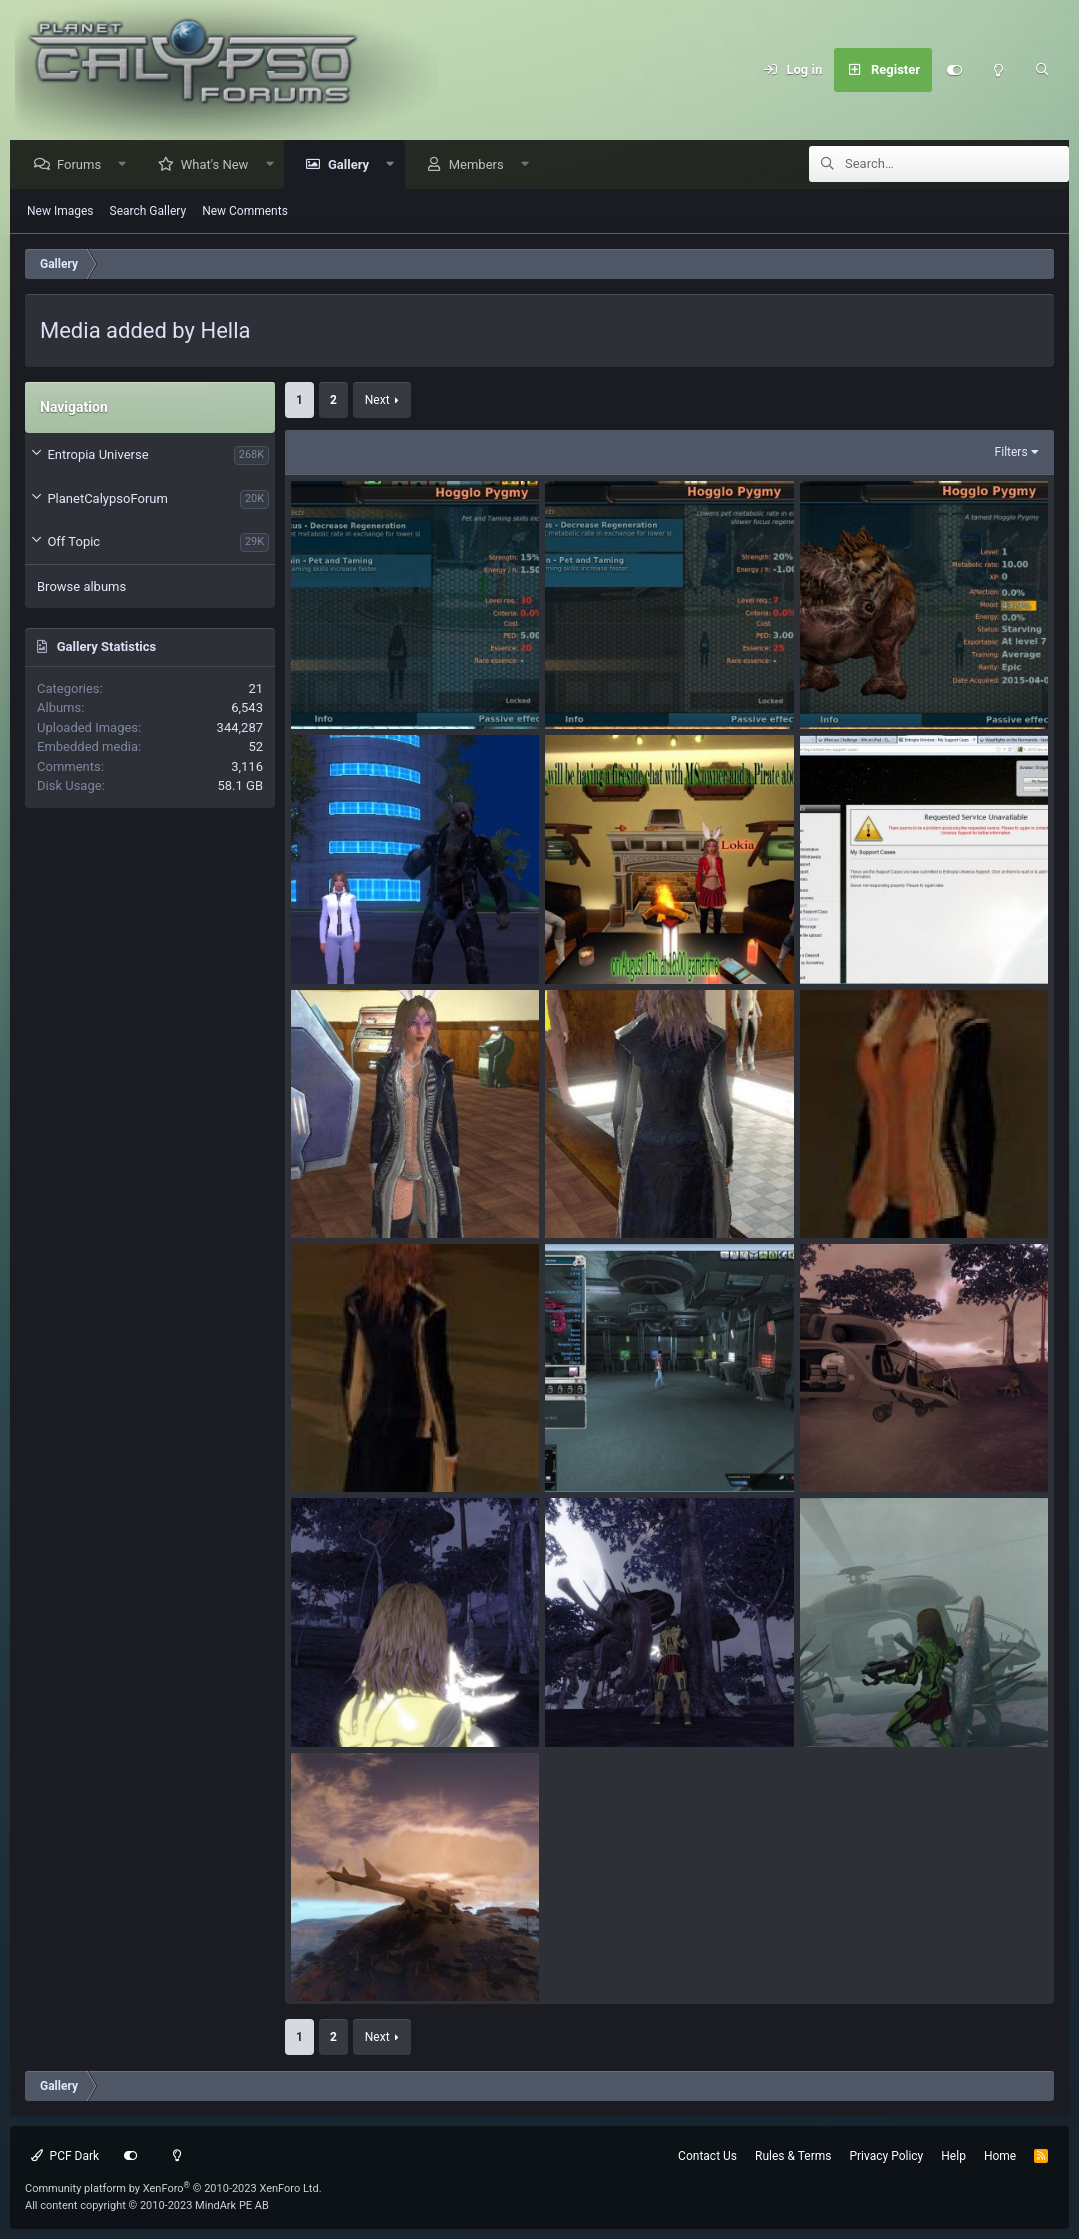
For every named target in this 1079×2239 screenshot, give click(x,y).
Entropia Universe (97, 455)
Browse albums (81, 587)
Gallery (353, 165)
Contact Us (707, 2156)
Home (1000, 2156)
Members (481, 165)
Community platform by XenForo (173, 2188)
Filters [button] (1011, 453)
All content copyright (147, 2205)
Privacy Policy (886, 2156)
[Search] (1042, 70)
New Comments (245, 212)
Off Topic (73, 542)
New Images (60, 212)
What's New (220, 165)
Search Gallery (148, 212)
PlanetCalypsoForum (107, 499)
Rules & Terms (793, 2156)
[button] (127, 165)
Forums (84, 165)
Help (953, 2156)
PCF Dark (65, 2156)
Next (377, 401)
